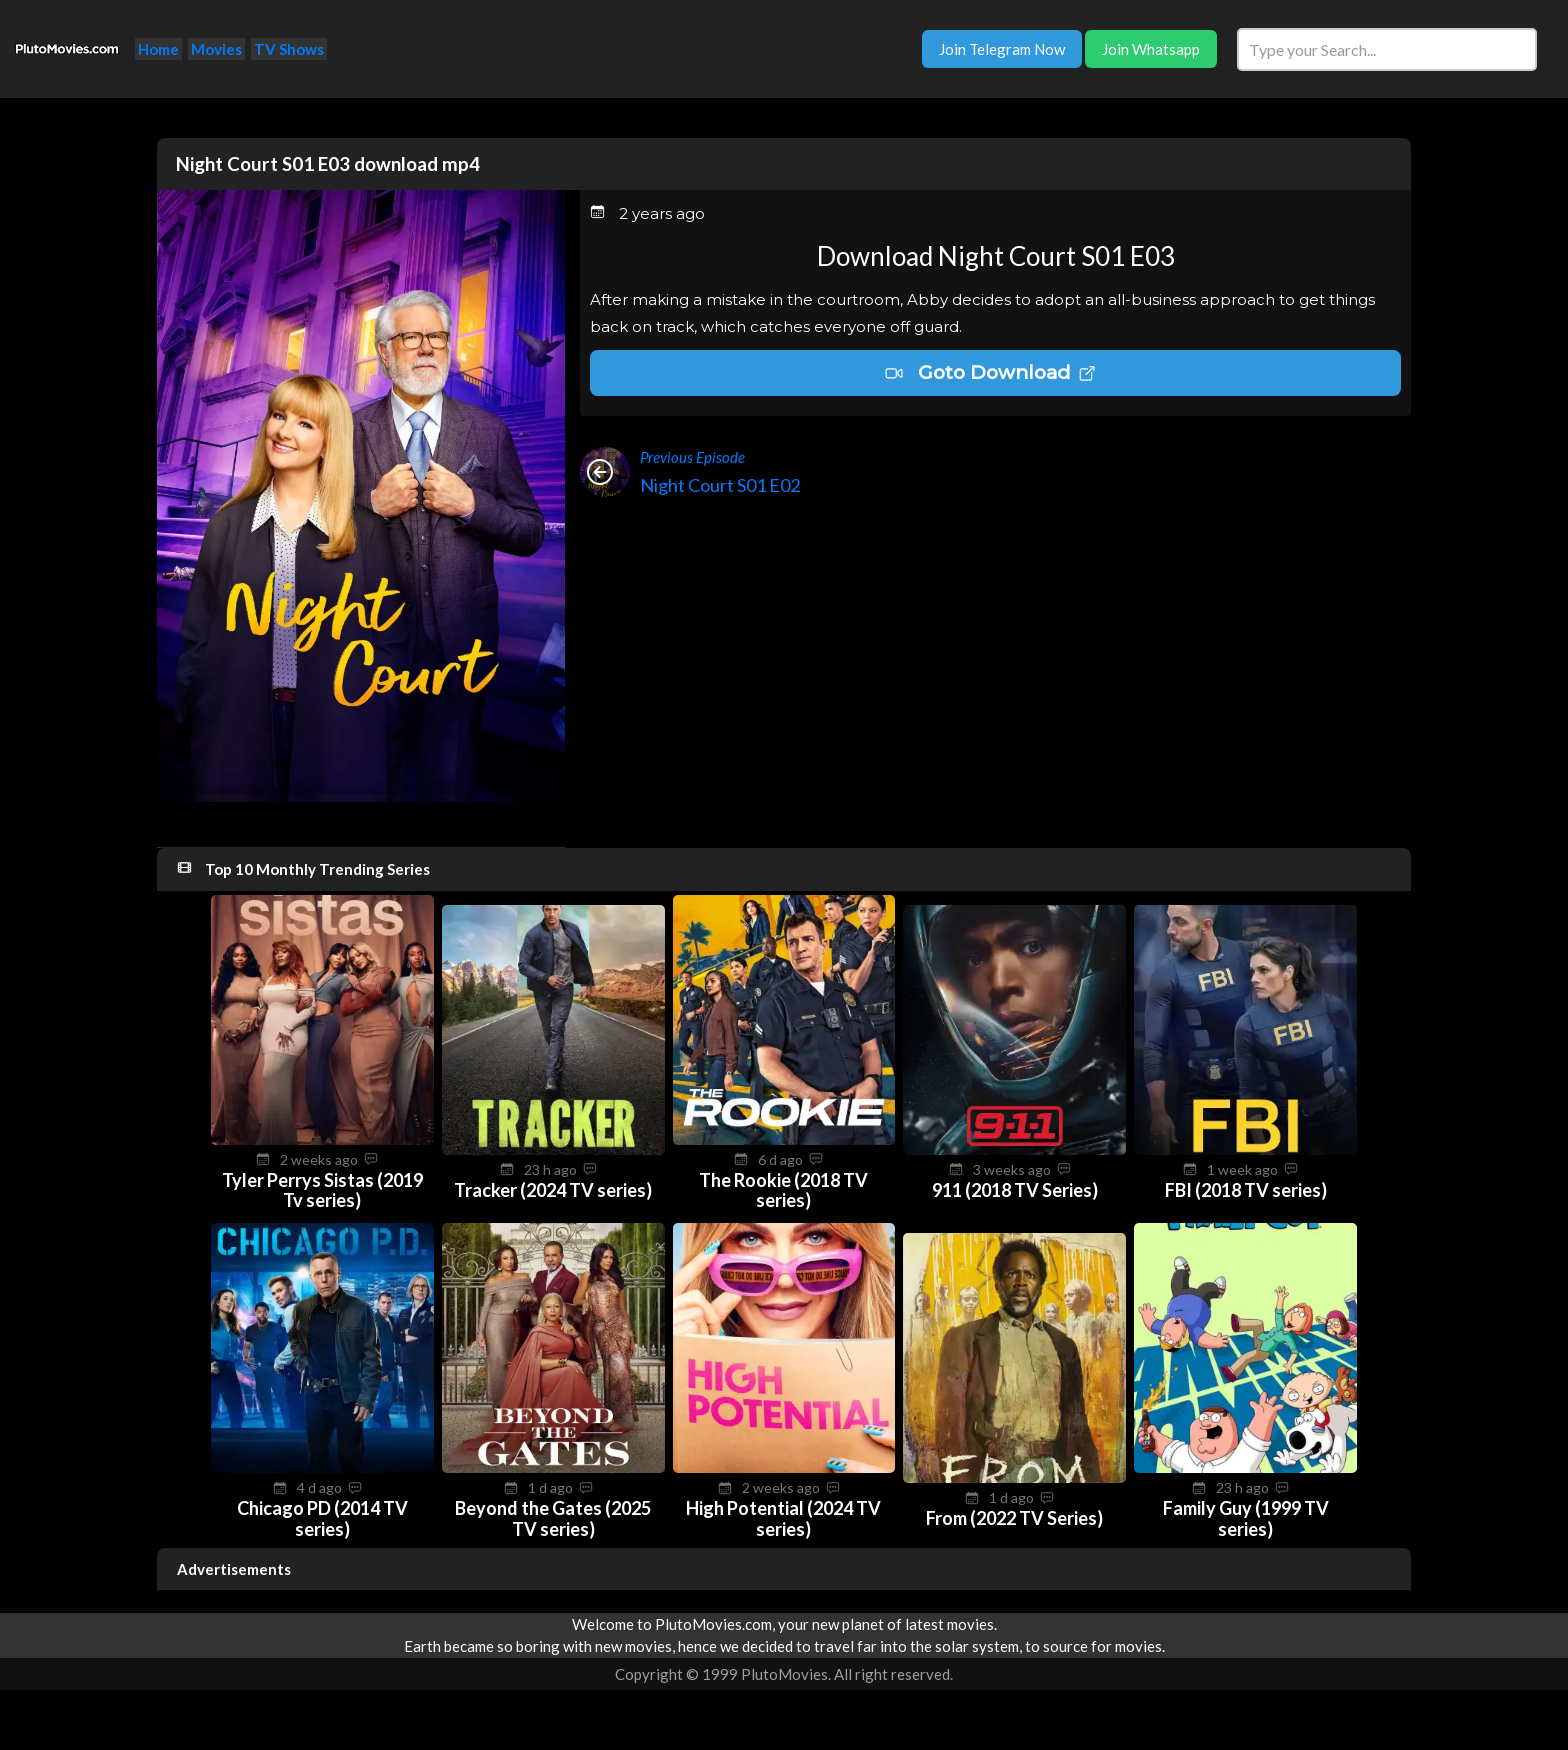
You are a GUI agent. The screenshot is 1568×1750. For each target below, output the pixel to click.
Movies (216, 49)
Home (158, 49)
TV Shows (289, 49)
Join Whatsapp (1151, 49)
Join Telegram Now (1002, 49)
